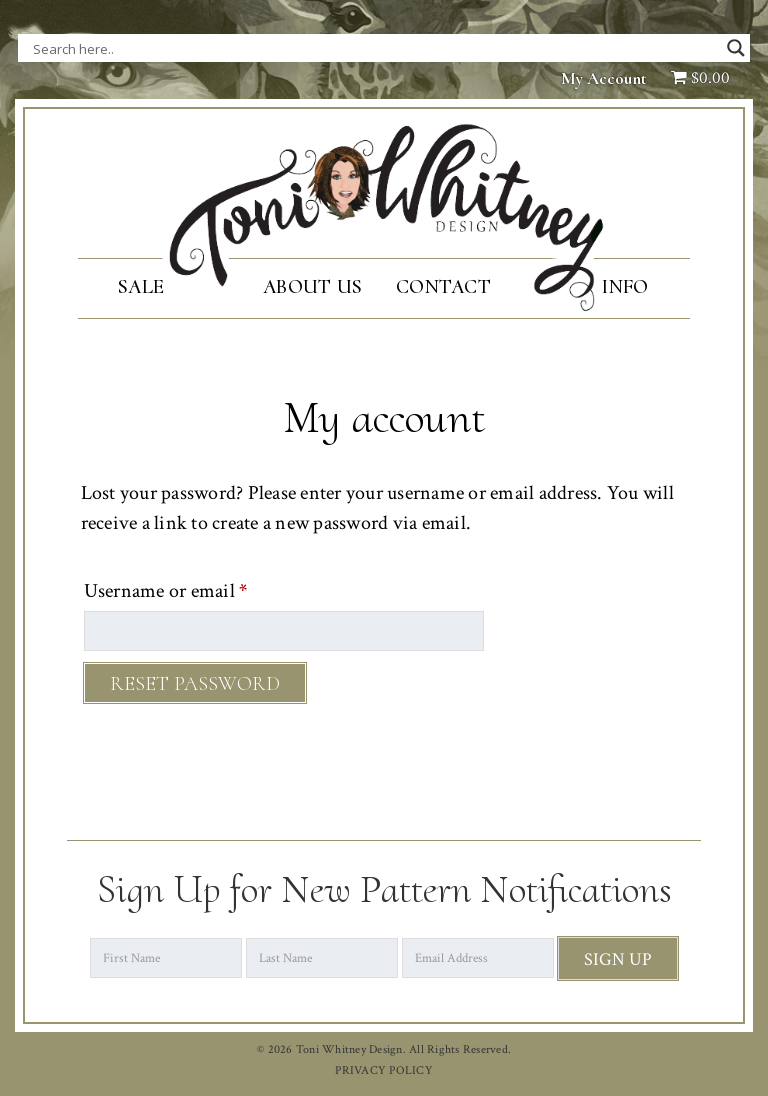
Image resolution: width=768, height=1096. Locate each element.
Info (624, 287)
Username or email (202, 587)
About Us (312, 287)
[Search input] (233, 48)
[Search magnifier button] (736, 48)
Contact (443, 287)
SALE (141, 287)
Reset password (195, 684)
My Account (604, 78)
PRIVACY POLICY (384, 1070)
